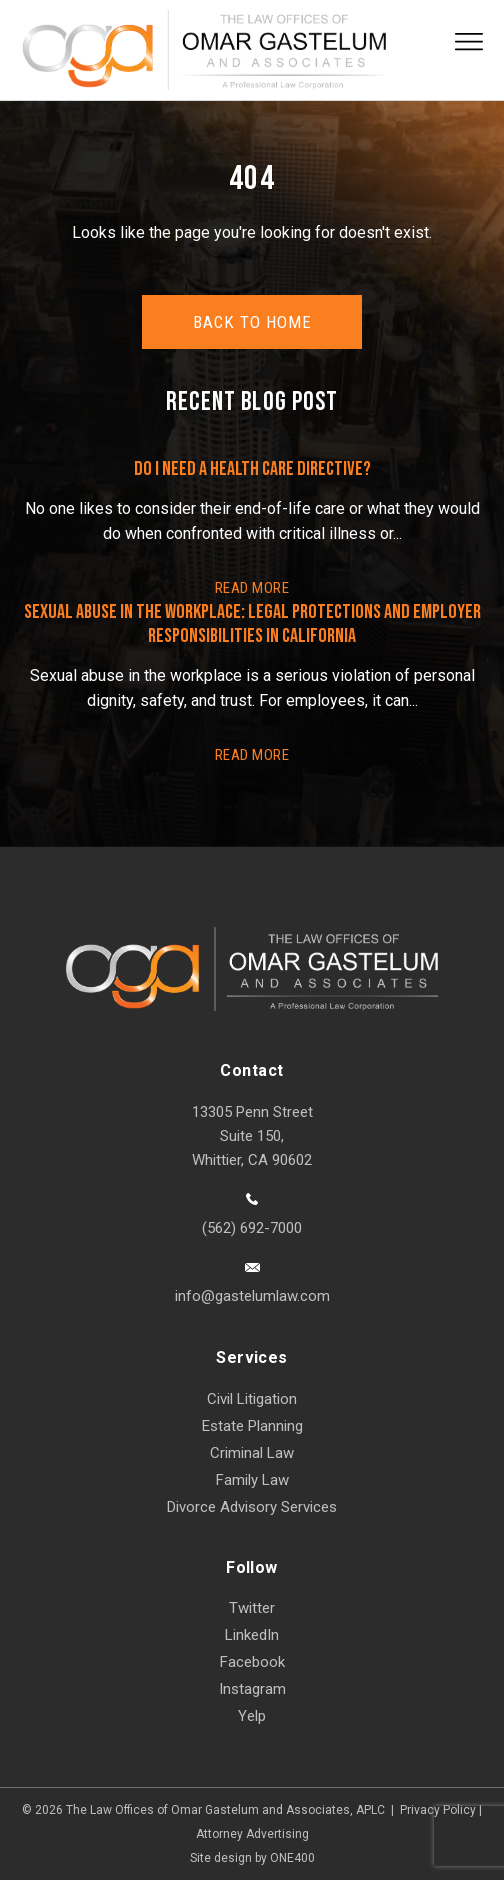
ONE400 (292, 1858)
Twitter (252, 1608)
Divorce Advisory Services (252, 1507)
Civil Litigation (252, 1399)
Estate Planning (252, 1426)
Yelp (252, 1716)
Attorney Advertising (252, 1834)
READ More (252, 588)
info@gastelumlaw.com (252, 1296)
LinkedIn (252, 1635)
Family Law (252, 1480)
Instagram (252, 1689)
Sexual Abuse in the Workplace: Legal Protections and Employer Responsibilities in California (252, 624)
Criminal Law (252, 1453)
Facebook (252, 1662)
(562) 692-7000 (252, 1228)
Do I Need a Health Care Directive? (252, 469)
